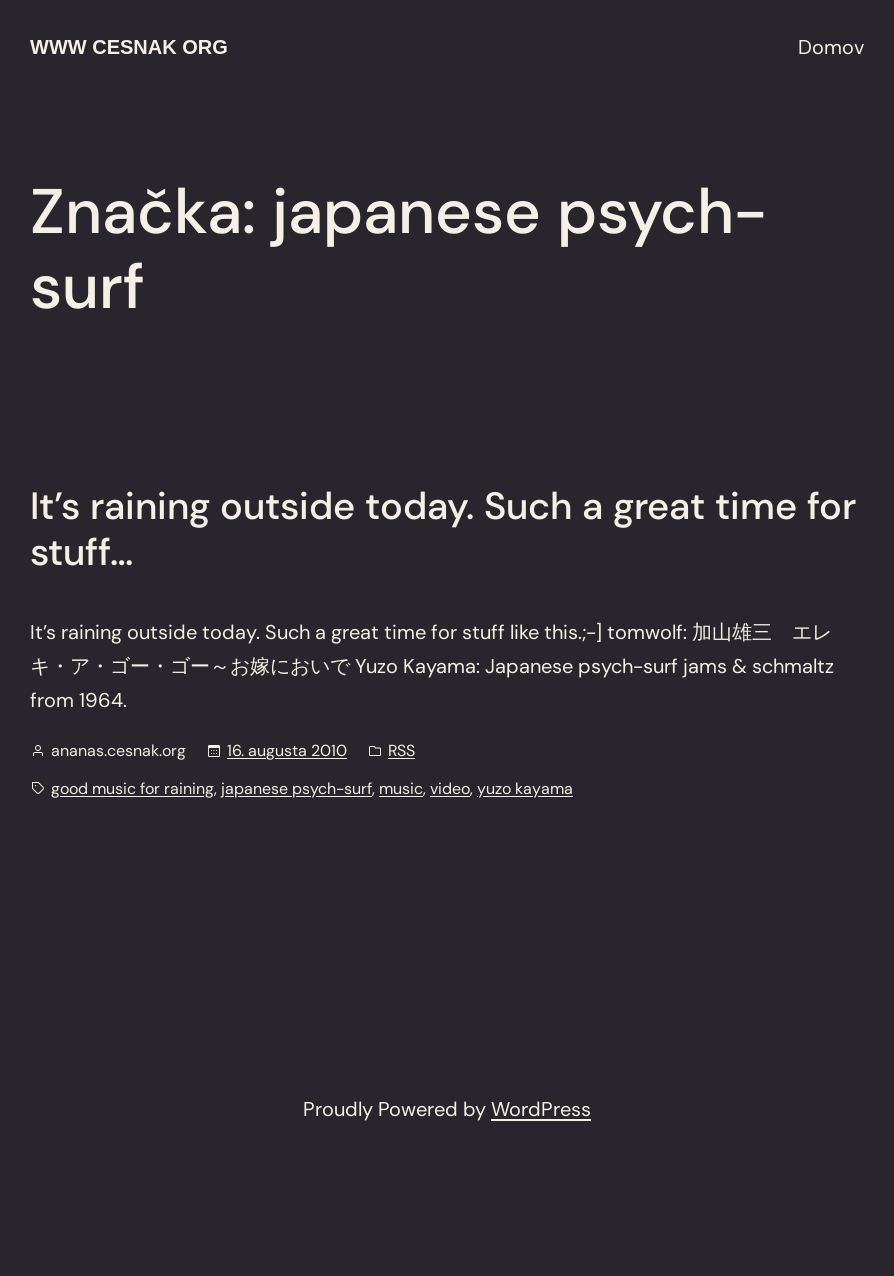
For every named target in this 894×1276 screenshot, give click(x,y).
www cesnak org (129, 47)
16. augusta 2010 (287, 750)
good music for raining (132, 788)
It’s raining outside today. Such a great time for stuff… (443, 529)
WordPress (541, 1109)
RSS (401, 750)
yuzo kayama (525, 788)
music (401, 788)
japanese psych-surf (296, 788)
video (450, 788)
